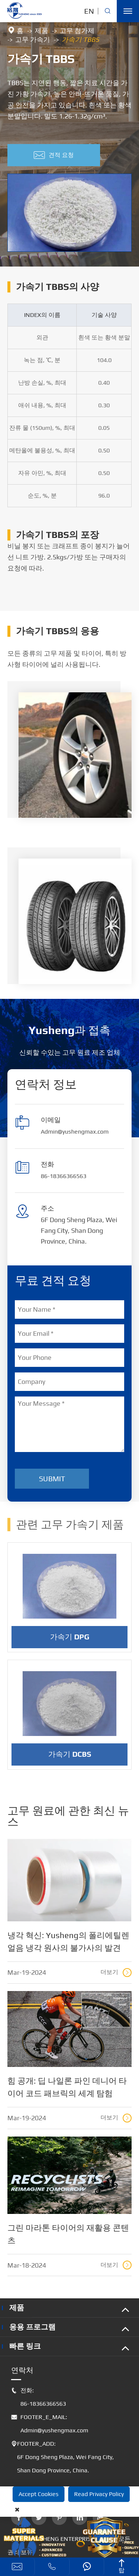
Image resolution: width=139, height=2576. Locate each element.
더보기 (116, 1972)
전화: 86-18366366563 (38, 2397)
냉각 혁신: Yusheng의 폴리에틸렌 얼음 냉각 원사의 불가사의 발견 (68, 1941)
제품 (41, 30)
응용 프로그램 (32, 2326)
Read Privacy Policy (99, 2494)
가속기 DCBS (69, 1760)
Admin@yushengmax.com (75, 1131)
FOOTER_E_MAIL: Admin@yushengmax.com (49, 2424)
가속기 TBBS (80, 39)
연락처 (22, 2370)
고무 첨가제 (77, 30)
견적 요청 (54, 155)
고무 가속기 (32, 39)
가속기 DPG (69, 1642)
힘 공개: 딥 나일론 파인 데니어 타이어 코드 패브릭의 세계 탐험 (67, 2087)
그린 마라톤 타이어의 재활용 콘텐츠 (68, 2234)
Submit (52, 1478)
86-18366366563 (63, 1176)
